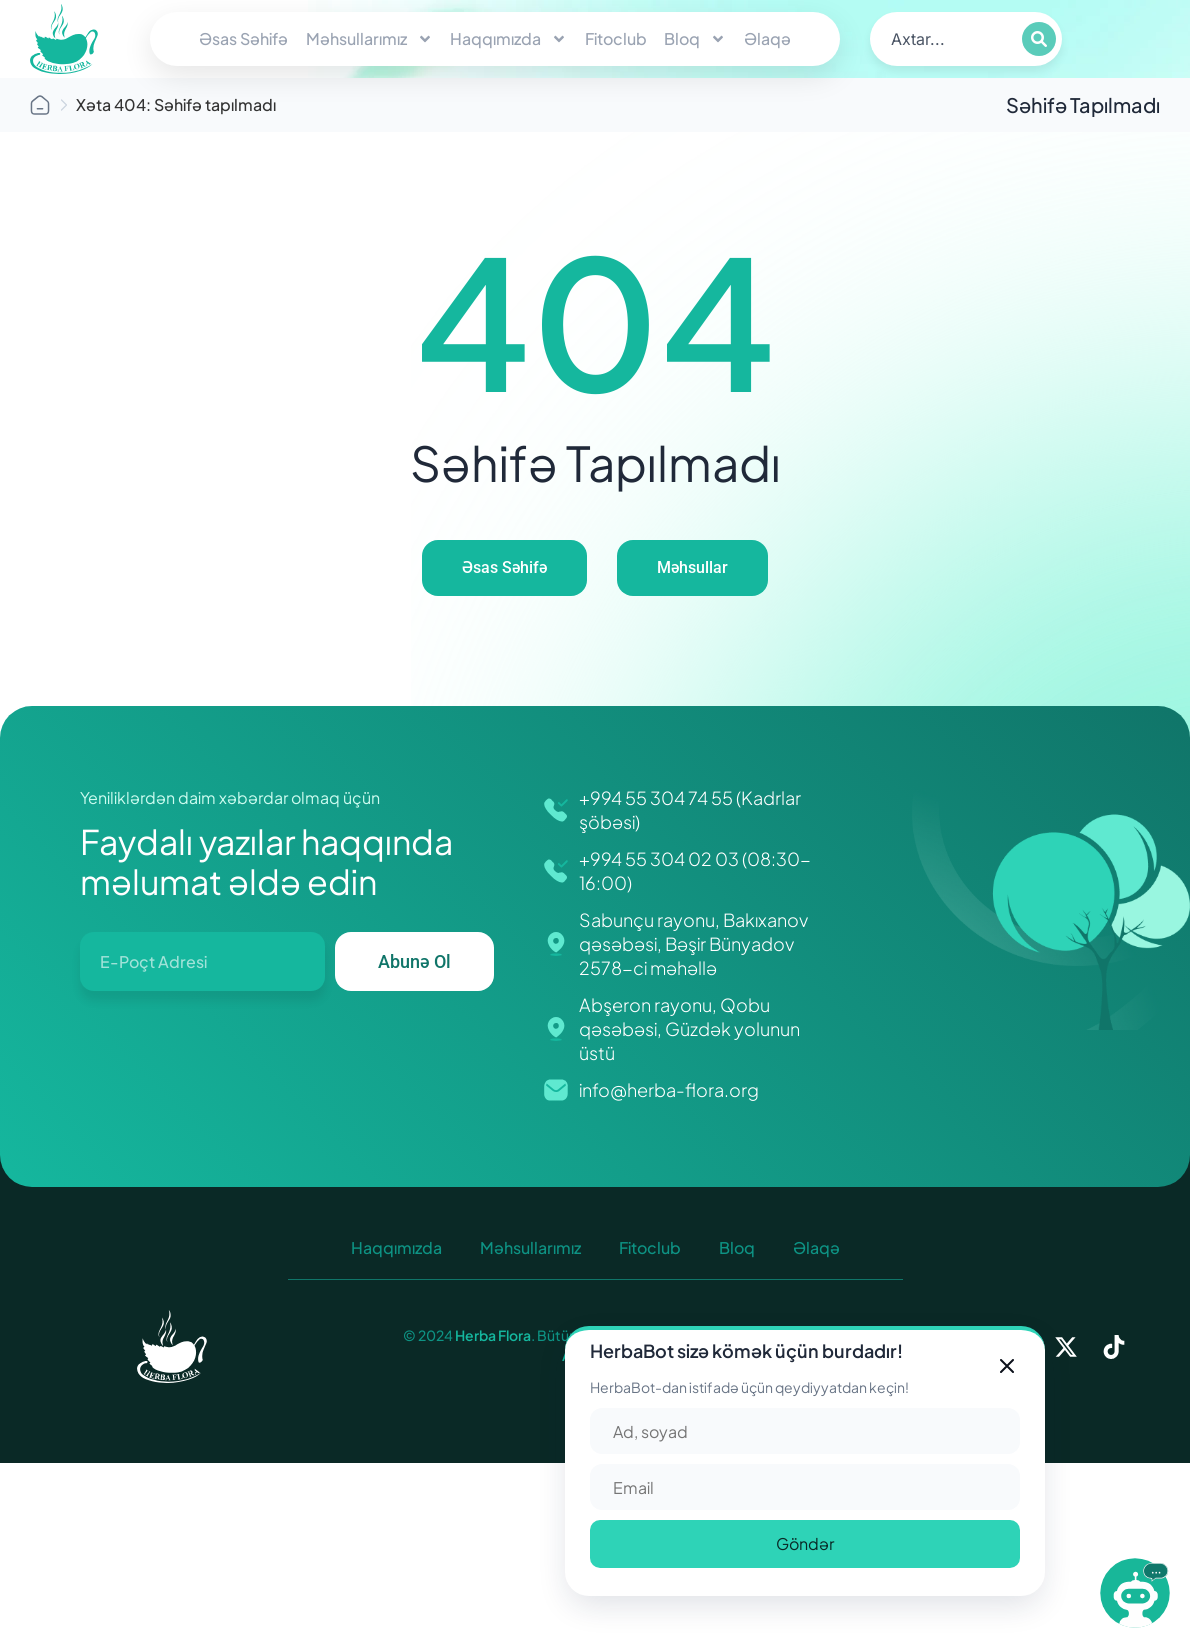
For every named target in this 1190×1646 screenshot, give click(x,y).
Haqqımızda (508, 39)
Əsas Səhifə (243, 38)
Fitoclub (616, 38)
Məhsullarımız (369, 39)
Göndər (805, 1543)
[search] (944, 39)
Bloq (695, 39)
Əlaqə (767, 38)
